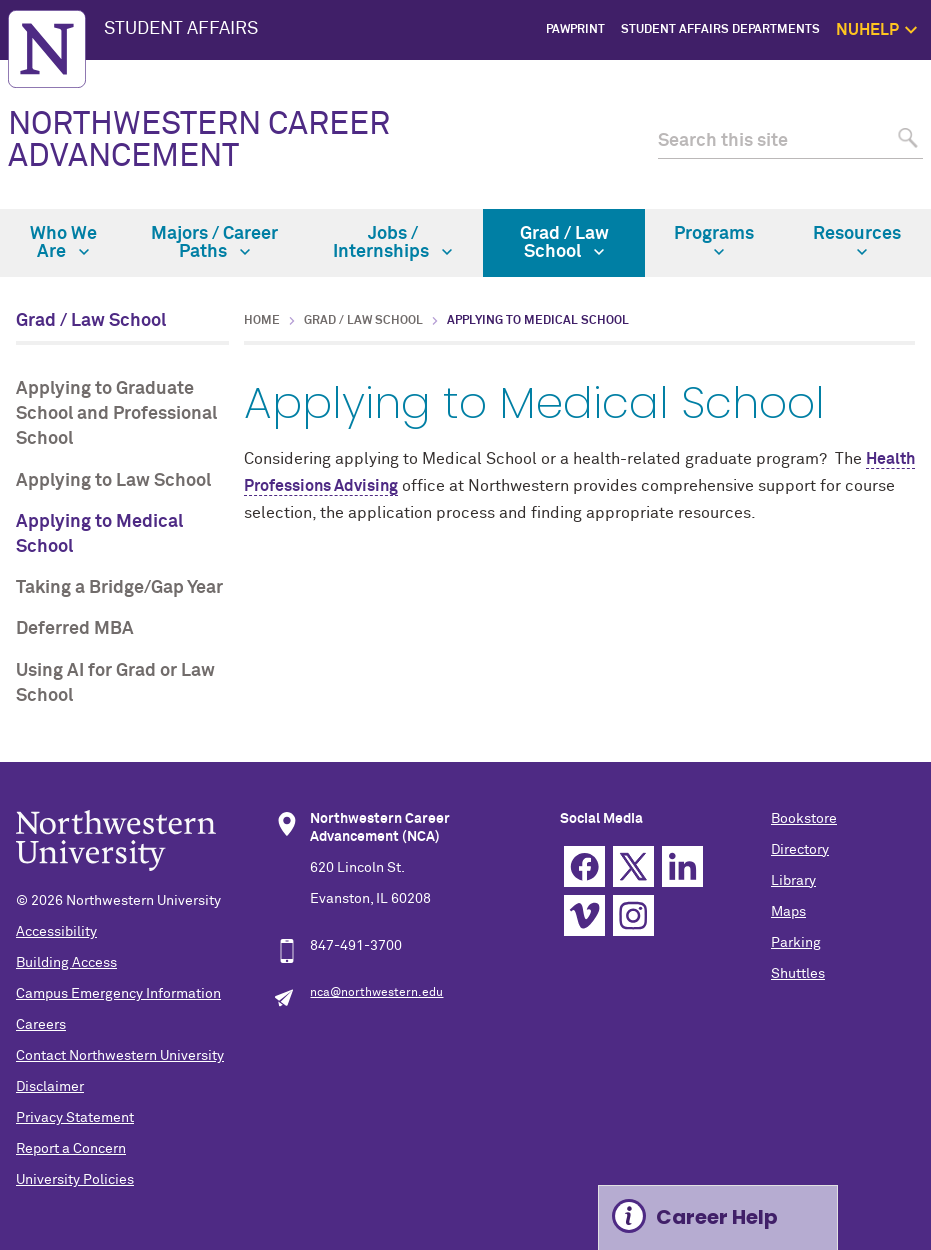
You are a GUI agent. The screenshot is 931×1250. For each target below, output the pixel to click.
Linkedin (682, 866)
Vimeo (584, 915)
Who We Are (63, 243)
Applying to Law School (113, 481)
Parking (796, 943)
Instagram (633, 915)
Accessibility (56, 932)
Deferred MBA (75, 629)
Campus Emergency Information (118, 994)
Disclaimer (50, 1087)
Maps (788, 912)
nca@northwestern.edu (376, 993)
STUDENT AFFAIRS (181, 29)
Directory (800, 850)
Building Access (66, 963)
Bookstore (804, 819)
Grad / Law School (564, 243)
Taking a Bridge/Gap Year (119, 588)
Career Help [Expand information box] (717, 1217)
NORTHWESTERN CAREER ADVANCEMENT (199, 141)
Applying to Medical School (99, 534)
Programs (714, 241)
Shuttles (798, 974)
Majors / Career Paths (214, 243)
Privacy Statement (75, 1118)
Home (262, 321)
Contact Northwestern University (120, 1056)
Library (793, 881)
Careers (41, 1025)
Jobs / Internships (392, 243)
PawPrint (575, 30)
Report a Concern (71, 1149)
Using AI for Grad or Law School (115, 683)
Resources (857, 241)
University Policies (75, 1180)
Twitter (633, 866)
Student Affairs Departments (720, 30)
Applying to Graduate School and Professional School (116, 414)
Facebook (584, 866)
